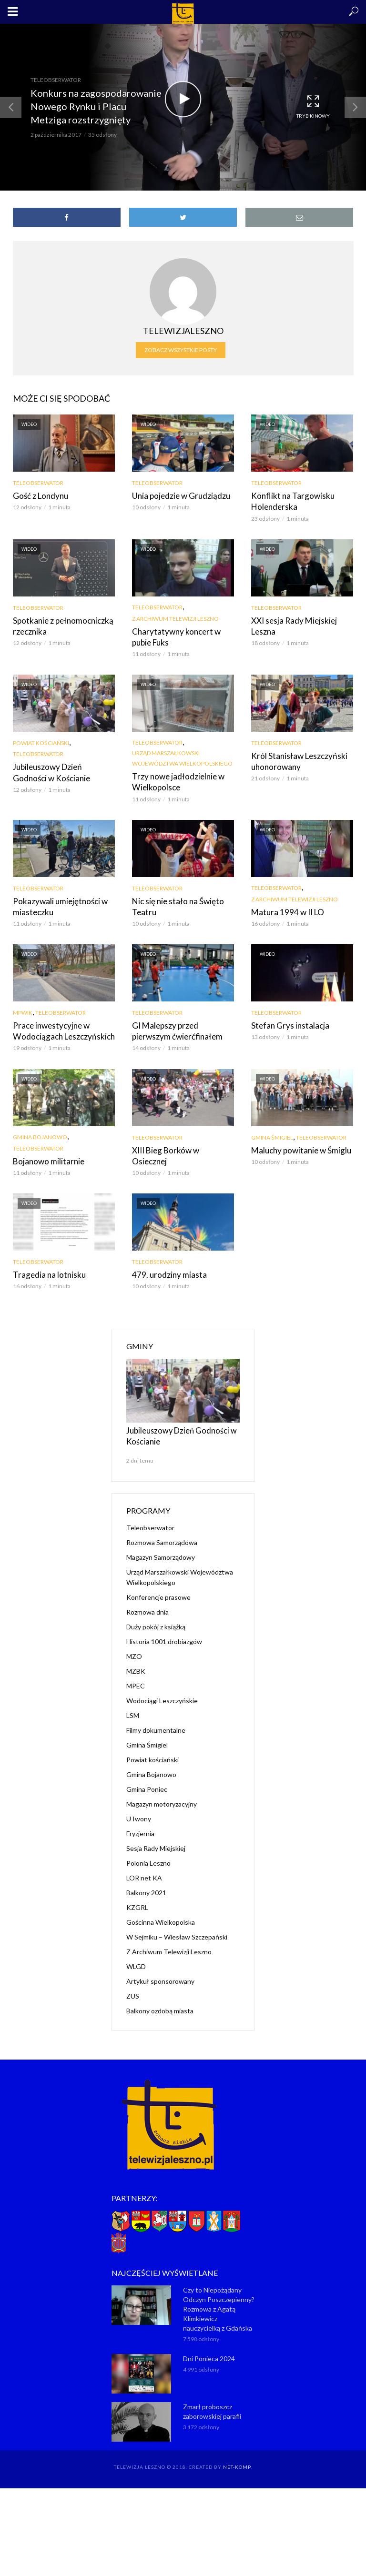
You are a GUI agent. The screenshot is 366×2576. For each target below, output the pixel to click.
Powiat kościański (41, 740)
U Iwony (138, 1809)
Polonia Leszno (148, 1853)
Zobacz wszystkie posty (180, 350)
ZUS (132, 1986)
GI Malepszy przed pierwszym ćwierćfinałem (182, 1026)
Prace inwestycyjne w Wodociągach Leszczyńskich (60, 1026)
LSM (132, 1706)
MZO (134, 1647)
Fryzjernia (140, 1824)
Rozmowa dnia (147, 1602)
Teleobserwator (55, 79)
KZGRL (137, 1898)
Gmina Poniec (146, 1780)
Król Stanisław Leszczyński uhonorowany (295, 758)
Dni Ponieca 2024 (209, 2348)
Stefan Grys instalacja (286, 1021)
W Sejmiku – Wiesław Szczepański (176, 1927)
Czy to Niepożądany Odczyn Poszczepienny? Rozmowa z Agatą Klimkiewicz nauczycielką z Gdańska (218, 2299)
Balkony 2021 (146, 1883)
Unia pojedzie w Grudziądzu (178, 495)
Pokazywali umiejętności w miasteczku (57, 902)
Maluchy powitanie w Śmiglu (298, 1144)
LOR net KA (144, 1868)
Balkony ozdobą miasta (159, 2001)
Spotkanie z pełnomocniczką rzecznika (60, 624)
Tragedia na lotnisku (46, 1268)
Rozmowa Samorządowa (161, 1533)
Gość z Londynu (38, 495)
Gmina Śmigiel (272, 1132)
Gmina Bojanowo (40, 1131)
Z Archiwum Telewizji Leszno (175, 617)
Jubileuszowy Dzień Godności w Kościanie (62, 769)
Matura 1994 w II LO (285, 907)
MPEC (135, 1676)
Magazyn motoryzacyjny (161, 1794)
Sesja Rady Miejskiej (155, 1839)
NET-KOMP (237, 2457)
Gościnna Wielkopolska (160, 1913)
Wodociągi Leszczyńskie (162, 1691)
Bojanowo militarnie (46, 1155)
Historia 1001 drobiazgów (164, 1632)
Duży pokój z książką (155, 1617)
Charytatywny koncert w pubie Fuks (182, 635)
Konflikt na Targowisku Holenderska (289, 500)
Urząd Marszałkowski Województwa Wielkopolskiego (182, 756)
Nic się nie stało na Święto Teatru (174, 902)
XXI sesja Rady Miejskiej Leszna (291, 624)
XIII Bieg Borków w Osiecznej (181, 1144)
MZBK (135, 1661)
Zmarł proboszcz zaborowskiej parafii (212, 2401)
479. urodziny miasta (166, 1268)
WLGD (136, 1957)
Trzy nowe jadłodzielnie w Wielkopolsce (174, 778)
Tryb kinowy (313, 106)
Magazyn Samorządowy (160, 1548)
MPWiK (22, 1008)
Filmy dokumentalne (155, 1721)
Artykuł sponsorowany (160, 1972)
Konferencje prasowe (158, 1588)
